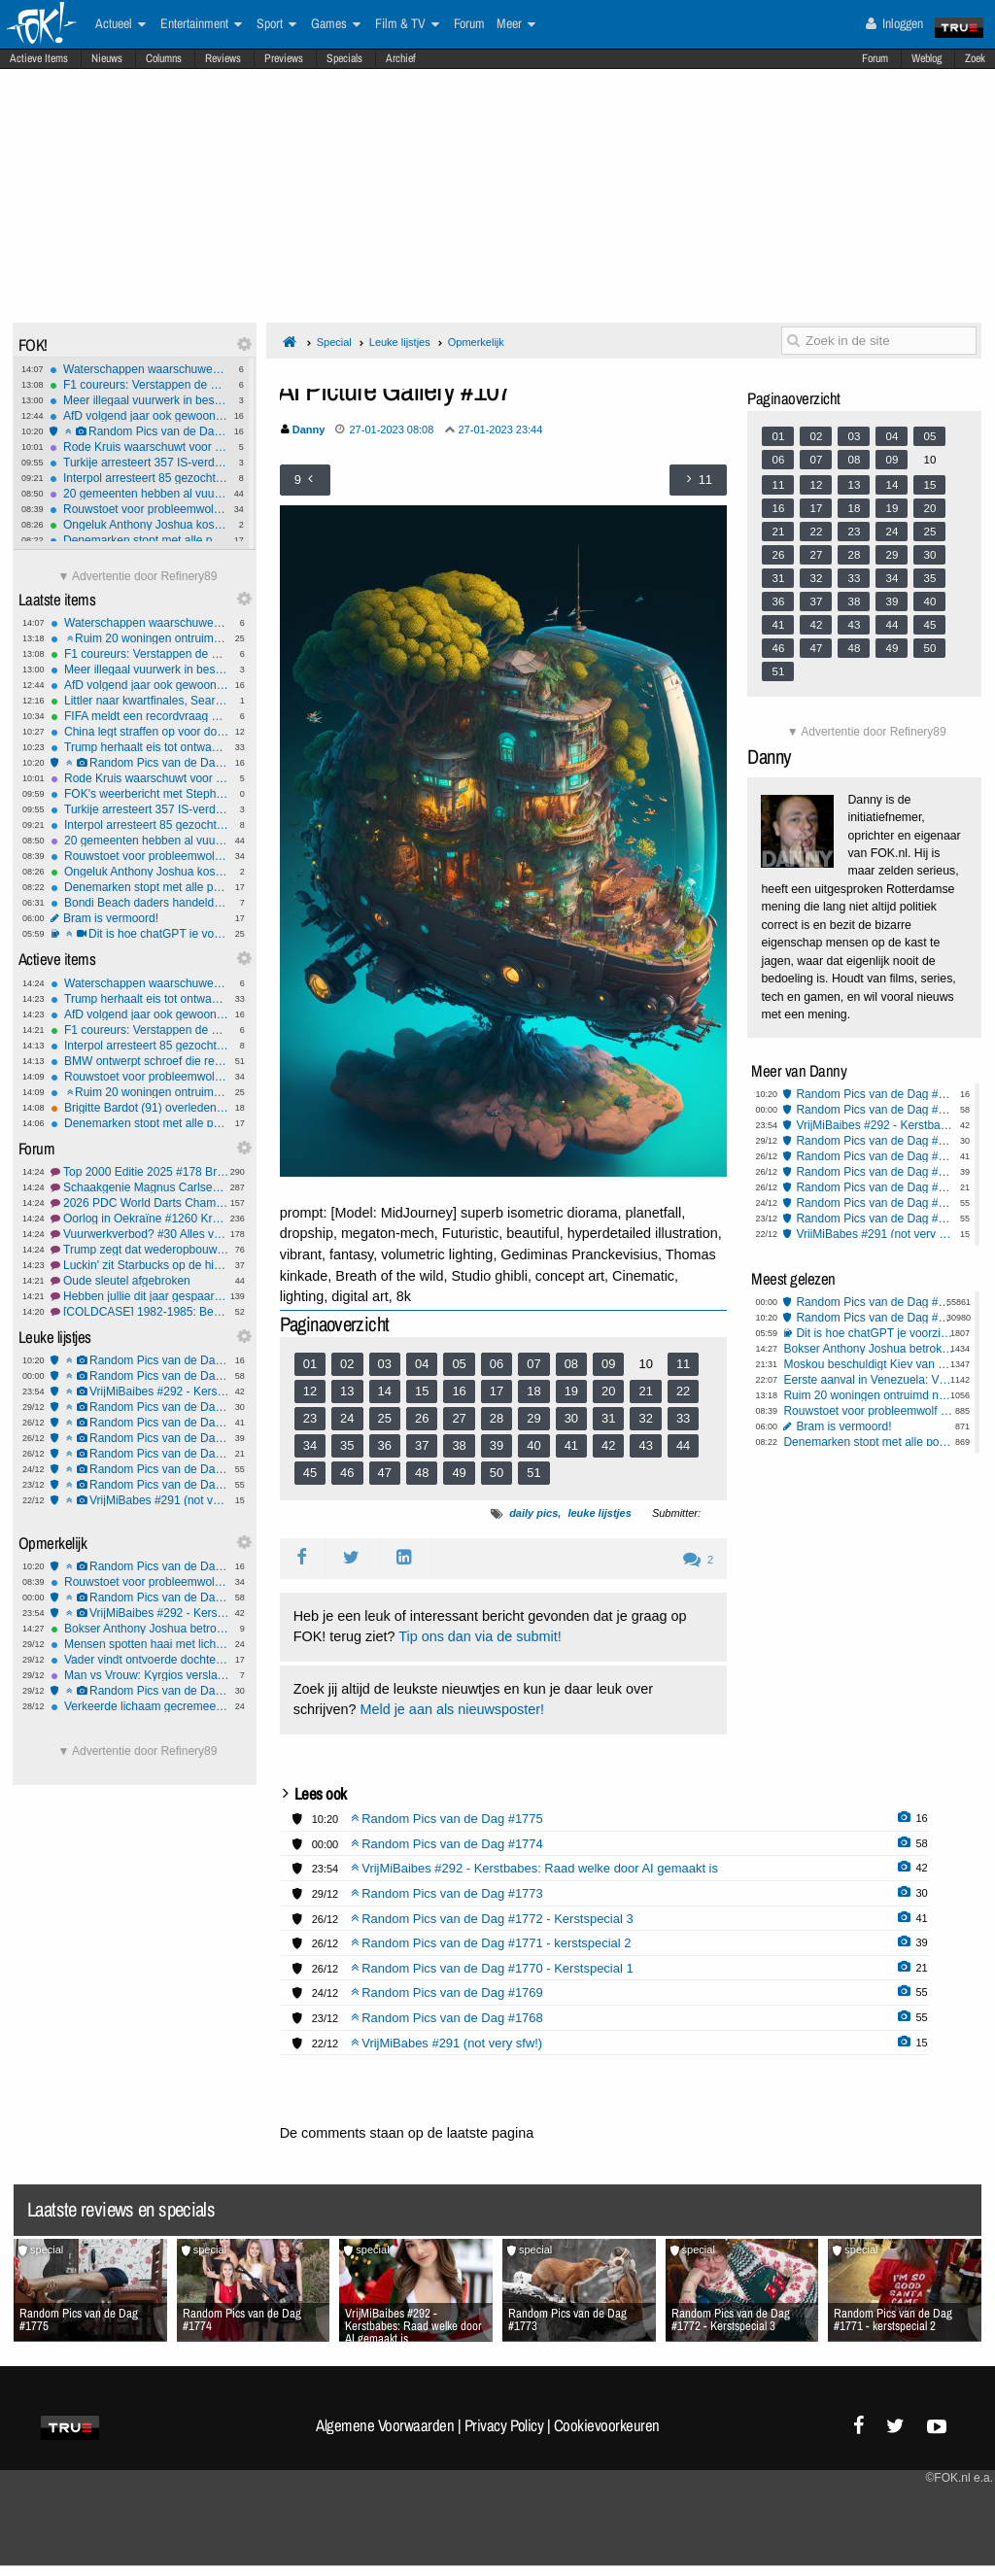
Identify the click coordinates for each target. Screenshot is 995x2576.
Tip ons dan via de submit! (479, 1636)
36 (385, 1445)
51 (533, 1472)
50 (496, 1472)
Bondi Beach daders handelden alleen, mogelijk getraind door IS (140, 903)
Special (334, 342)
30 (571, 1418)
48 (422, 1472)
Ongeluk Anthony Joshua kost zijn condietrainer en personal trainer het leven (139, 525)
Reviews (223, 58)
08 (571, 1364)
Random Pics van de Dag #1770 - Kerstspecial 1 (140, 1454)
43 (645, 1445)
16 (458, 1391)
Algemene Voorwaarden (385, 2425)
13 (347, 1391)
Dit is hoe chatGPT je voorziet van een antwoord (140, 934)
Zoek (975, 58)
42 (608, 1445)
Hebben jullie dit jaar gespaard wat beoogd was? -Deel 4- (140, 1296)
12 (310, 1391)
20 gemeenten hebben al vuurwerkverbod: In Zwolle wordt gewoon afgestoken (139, 493)
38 (458, 1445)
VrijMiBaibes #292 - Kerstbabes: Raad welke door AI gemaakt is (140, 1391)
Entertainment (201, 24)
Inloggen (894, 23)
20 (608, 1391)
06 (496, 1364)
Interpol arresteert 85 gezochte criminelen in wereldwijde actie (139, 478)
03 (385, 1364)
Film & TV (407, 24)
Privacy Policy (504, 2425)
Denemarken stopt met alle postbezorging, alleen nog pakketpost (139, 540)
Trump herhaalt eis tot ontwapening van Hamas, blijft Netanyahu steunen (140, 747)
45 (310, 1472)
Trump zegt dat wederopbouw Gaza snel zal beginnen (140, 1249)
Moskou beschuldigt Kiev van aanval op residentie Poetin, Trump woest (868, 1364)
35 (347, 1445)
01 (310, 1364)
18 (533, 1391)
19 (571, 1391)
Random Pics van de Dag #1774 (140, 1376)
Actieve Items (39, 58)
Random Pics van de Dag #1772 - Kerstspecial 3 (140, 1422)
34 (310, 1445)
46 (347, 1472)
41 (571, 1445)
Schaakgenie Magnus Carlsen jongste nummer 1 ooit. (140, 1187)
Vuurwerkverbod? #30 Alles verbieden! (140, 1234)
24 (347, 1418)
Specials (344, 58)
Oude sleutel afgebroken (140, 1281)
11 (683, 1364)
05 (458, 1364)
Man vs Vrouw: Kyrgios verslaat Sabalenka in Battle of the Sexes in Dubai (140, 1675)
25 (385, 1418)
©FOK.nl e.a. (959, 2478)
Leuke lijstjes (399, 342)
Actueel (120, 24)
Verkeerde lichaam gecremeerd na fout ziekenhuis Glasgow (140, 1706)
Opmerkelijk (476, 342)
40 (533, 1445)
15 (422, 1391)
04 (422, 1364)
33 (683, 1418)
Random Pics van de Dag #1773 (140, 1407)
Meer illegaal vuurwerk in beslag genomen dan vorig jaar (139, 400)
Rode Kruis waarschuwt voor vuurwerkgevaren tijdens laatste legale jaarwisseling (139, 447)
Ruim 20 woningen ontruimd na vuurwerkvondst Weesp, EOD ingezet (140, 638)
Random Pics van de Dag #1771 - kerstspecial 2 (140, 1438)
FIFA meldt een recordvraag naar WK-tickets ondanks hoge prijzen (140, 716)
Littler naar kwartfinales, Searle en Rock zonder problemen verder (140, 700)
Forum (875, 58)
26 (422, 1418)
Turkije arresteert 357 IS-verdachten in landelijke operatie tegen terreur (139, 462)
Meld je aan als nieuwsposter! (452, 1709)
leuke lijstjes (599, 1513)
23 (310, 1418)
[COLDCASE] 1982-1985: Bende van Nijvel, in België (140, 1312)
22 (683, 1391)
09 (608, 1364)
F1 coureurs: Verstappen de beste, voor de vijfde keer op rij (139, 385)
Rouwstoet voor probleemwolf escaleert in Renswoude (139, 509)
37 (422, 1445)
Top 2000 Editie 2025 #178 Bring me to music (140, 1172)
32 (645, 1418)
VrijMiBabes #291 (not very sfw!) (140, 1500)
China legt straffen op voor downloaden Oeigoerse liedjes (140, 732)
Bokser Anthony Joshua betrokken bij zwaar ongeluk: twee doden (140, 1628)
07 (533, 1364)
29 (533, 1418)
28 (496, 1418)
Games (335, 24)
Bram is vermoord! (140, 918)
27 (458, 1418)
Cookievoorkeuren (607, 2425)
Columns (164, 58)
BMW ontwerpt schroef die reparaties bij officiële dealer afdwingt (140, 1061)
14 (385, 1391)
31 (608, 1418)
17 (496, 1391)
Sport (276, 24)
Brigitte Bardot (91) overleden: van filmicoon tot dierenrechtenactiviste (140, 1108)
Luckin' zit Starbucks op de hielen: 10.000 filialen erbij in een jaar (140, 1265)
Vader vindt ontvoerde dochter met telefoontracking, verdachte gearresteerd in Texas (140, 1660)
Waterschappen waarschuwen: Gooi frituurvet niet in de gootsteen (139, 369)
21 (645, 1391)
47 (385, 1472)
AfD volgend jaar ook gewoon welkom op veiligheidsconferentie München (139, 416)
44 (683, 1445)
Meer (516, 24)
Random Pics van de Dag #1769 (140, 1469)
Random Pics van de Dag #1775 (139, 431)
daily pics (533, 1513)
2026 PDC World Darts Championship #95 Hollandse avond (140, 1203)
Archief (401, 58)
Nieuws (106, 58)
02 (347, 1364)
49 (458, 1472)
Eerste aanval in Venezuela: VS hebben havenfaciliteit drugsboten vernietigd (868, 1380)
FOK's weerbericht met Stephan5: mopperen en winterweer (140, 794)
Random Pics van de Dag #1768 (140, 1485)
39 (496, 1445)
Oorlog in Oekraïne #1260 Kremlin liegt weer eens (140, 1218)
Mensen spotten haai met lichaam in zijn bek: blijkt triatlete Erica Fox (140, 1644)
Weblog (926, 58)
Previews (283, 58)
